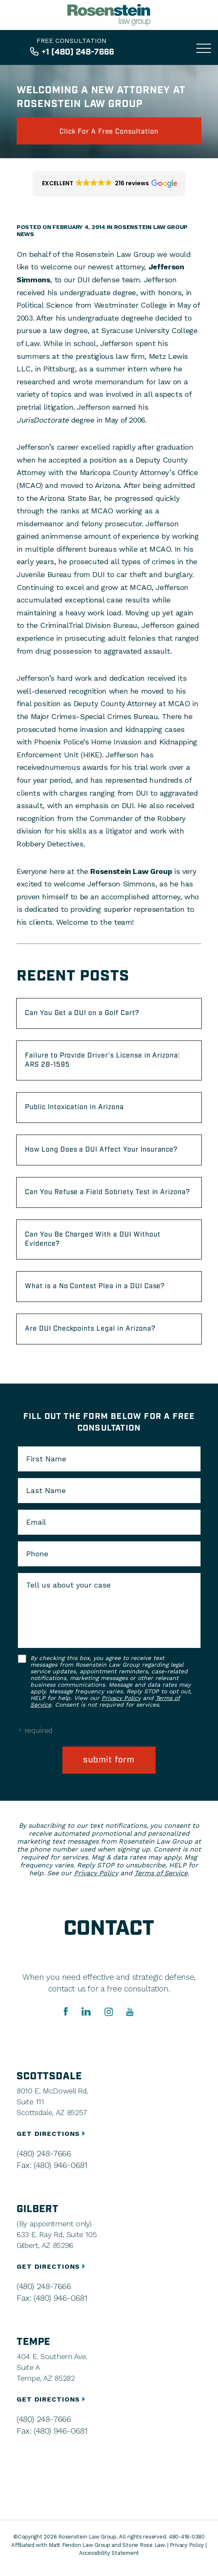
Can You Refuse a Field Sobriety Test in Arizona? (107, 1192)
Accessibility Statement (109, 2553)
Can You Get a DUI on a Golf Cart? (82, 1013)
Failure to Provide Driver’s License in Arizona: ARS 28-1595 (102, 1060)
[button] (109, 184)
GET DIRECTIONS (52, 2134)
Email (36, 1522)
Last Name (46, 1490)
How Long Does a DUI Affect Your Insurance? (101, 1149)
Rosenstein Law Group (131, 871)
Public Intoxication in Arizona (74, 1107)
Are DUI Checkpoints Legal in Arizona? (90, 1328)
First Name (46, 1459)
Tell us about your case (68, 1585)
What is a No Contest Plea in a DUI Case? (95, 1286)
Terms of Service (161, 1873)
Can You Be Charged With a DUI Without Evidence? (93, 1239)
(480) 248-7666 (44, 2153)
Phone (37, 1554)
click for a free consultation (109, 131)
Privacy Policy (121, 1698)
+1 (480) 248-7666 (78, 52)
